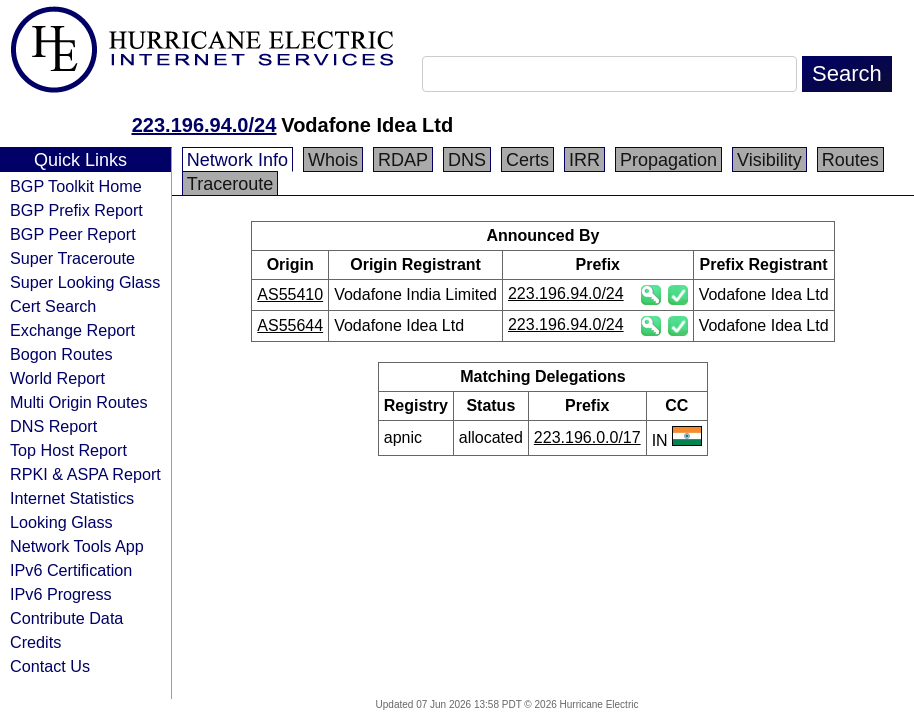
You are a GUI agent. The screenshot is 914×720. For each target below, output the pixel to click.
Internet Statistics (72, 498)
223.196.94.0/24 (204, 125)
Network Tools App (77, 546)
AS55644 (290, 325)
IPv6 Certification (71, 570)
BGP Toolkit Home (76, 186)
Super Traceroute (72, 258)
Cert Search (53, 306)
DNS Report (53, 426)
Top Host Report (68, 450)
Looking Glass (61, 522)
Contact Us (50, 666)
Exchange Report (72, 330)
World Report (57, 378)
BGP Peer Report (73, 234)
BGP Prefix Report (76, 210)
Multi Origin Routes (79, 402)
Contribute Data (66, 618)
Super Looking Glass (85, 282)
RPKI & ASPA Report (85, 474)
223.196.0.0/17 (587, 437)
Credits (35, 642)
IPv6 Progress (61, 594)
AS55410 (290, 294)
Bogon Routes (61, 354)
